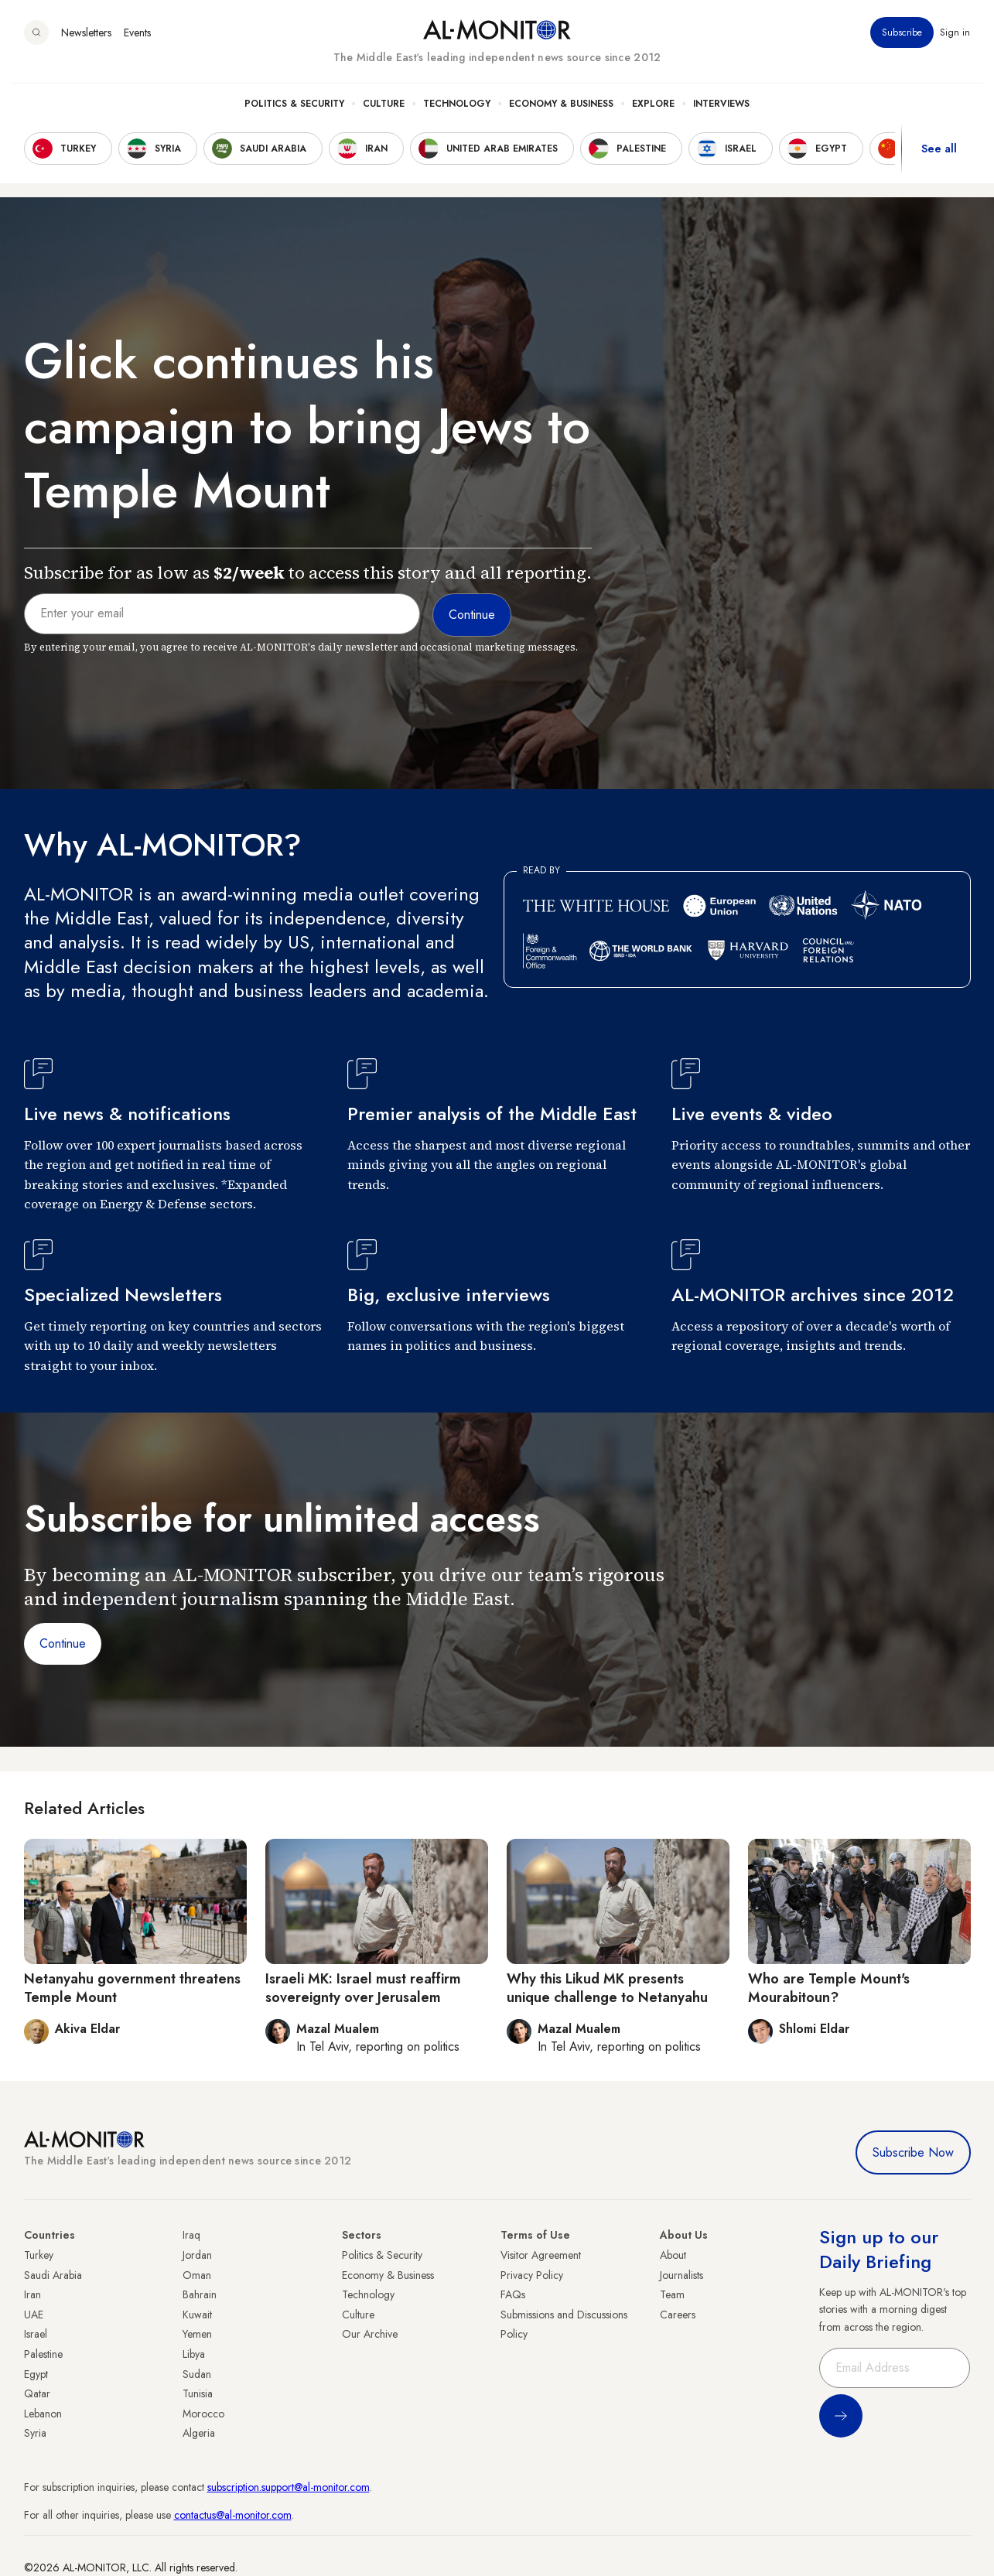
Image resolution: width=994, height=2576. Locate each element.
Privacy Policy (531, 2275)
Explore (653, 116)
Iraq (191, 2235)
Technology (456, 116)
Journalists (681, 2275)
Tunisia (198, 2393)
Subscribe (903, 46)
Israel (35, 2334)
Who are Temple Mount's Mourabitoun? (829, 1988)
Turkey (38, 2255)
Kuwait (197, 2314)
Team (672, 2294)
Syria (35, 2433)
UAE (33, 2314)
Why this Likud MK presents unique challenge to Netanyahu (607, 1988)
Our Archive (370, 2334)
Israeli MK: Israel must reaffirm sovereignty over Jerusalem (363, 1988)
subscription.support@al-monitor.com (288, 2487)
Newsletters (86, 45)
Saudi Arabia (53, 2275)
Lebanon (43, 2413)
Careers (677, 2314)
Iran (32, 2294)
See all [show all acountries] (939, 161)
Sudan (197, 2374)
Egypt (36, 2374)
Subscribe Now (913, 2152)
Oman (197, 2275)
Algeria (199, 2433)
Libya (194, 2354)
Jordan (197, 2255)
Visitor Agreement (540, 2255)
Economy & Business (561, 116)
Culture (384, 116)
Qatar (37, 2393)
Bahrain (200, 2294)
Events (137, 45)
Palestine (43, 2354)
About (673, 2255)
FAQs (512, 2294)
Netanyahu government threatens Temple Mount (132, 1988)
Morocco (203, 2413)
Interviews (721, 116)
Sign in (956, 46)
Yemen (197, 2334)
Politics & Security (294, 116)
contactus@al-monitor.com (233, 2515)
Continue (62, 1643)
